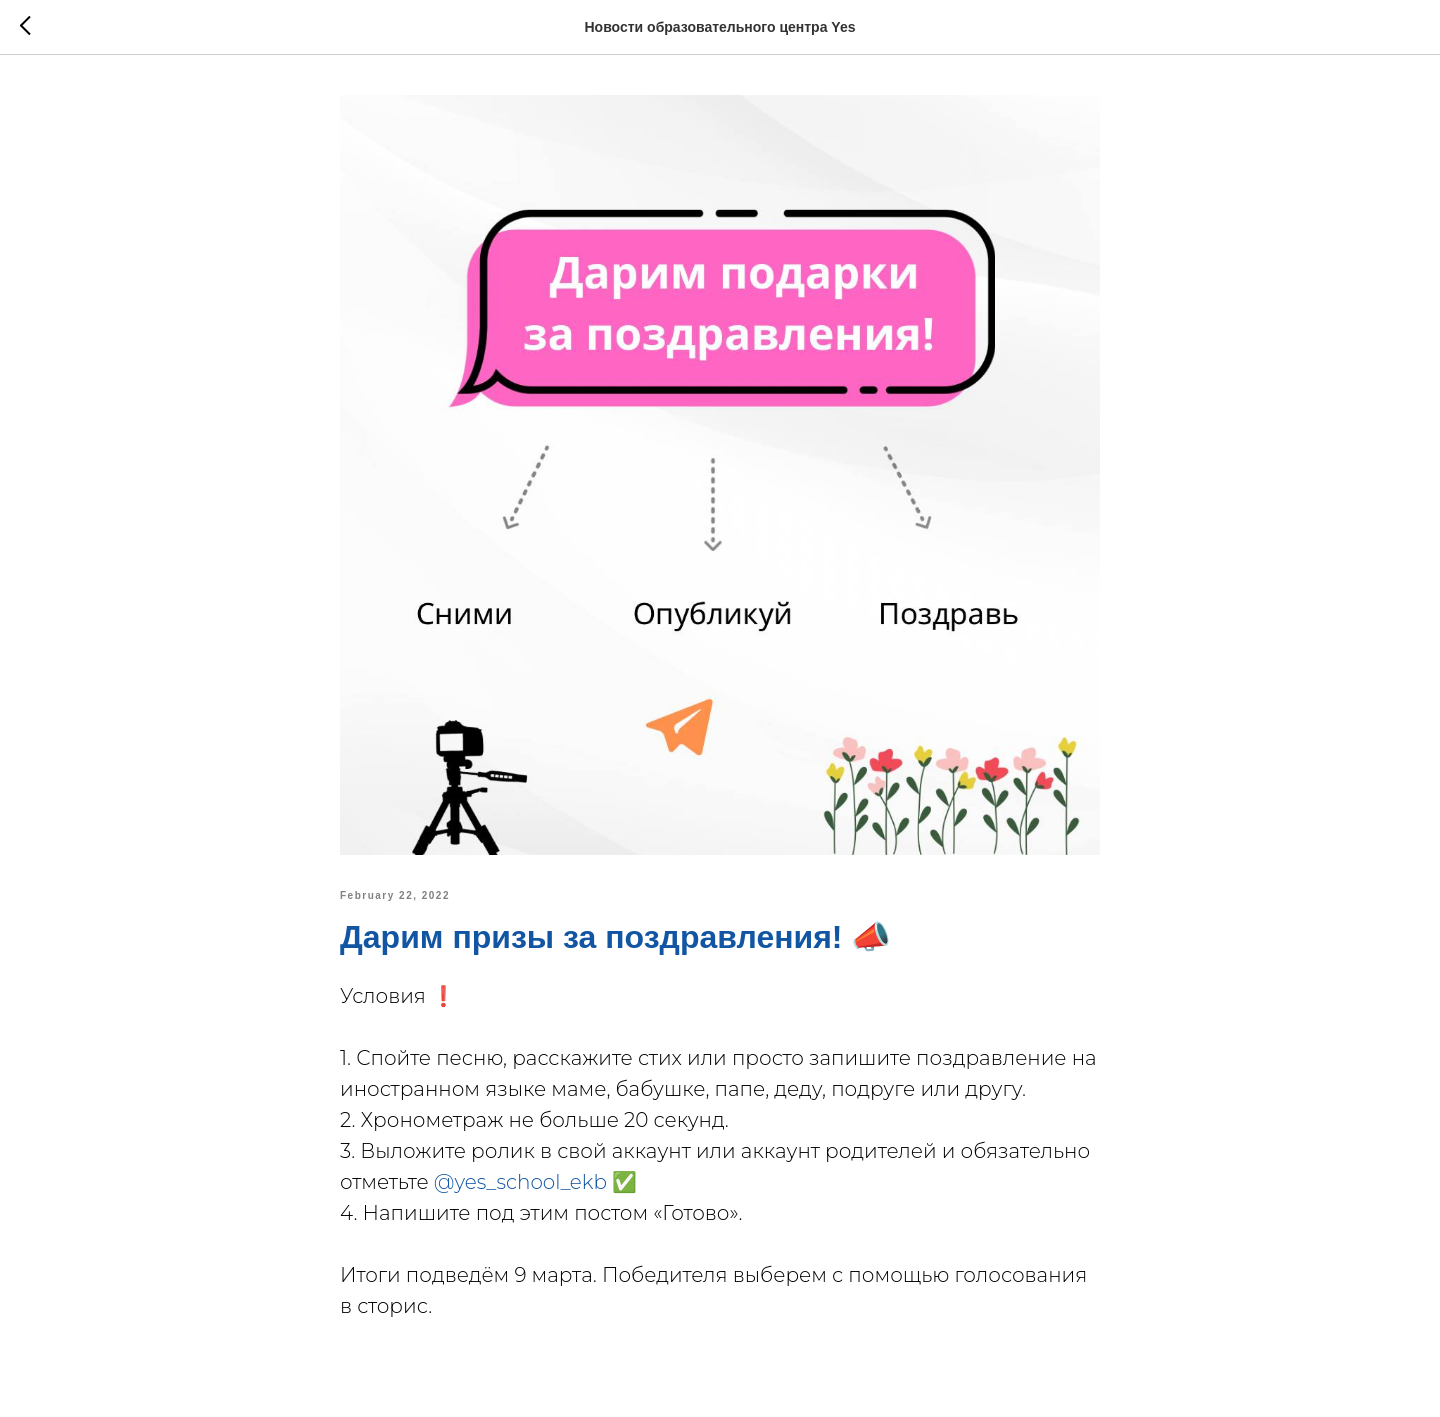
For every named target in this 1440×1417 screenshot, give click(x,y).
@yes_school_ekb (520, 1182)
